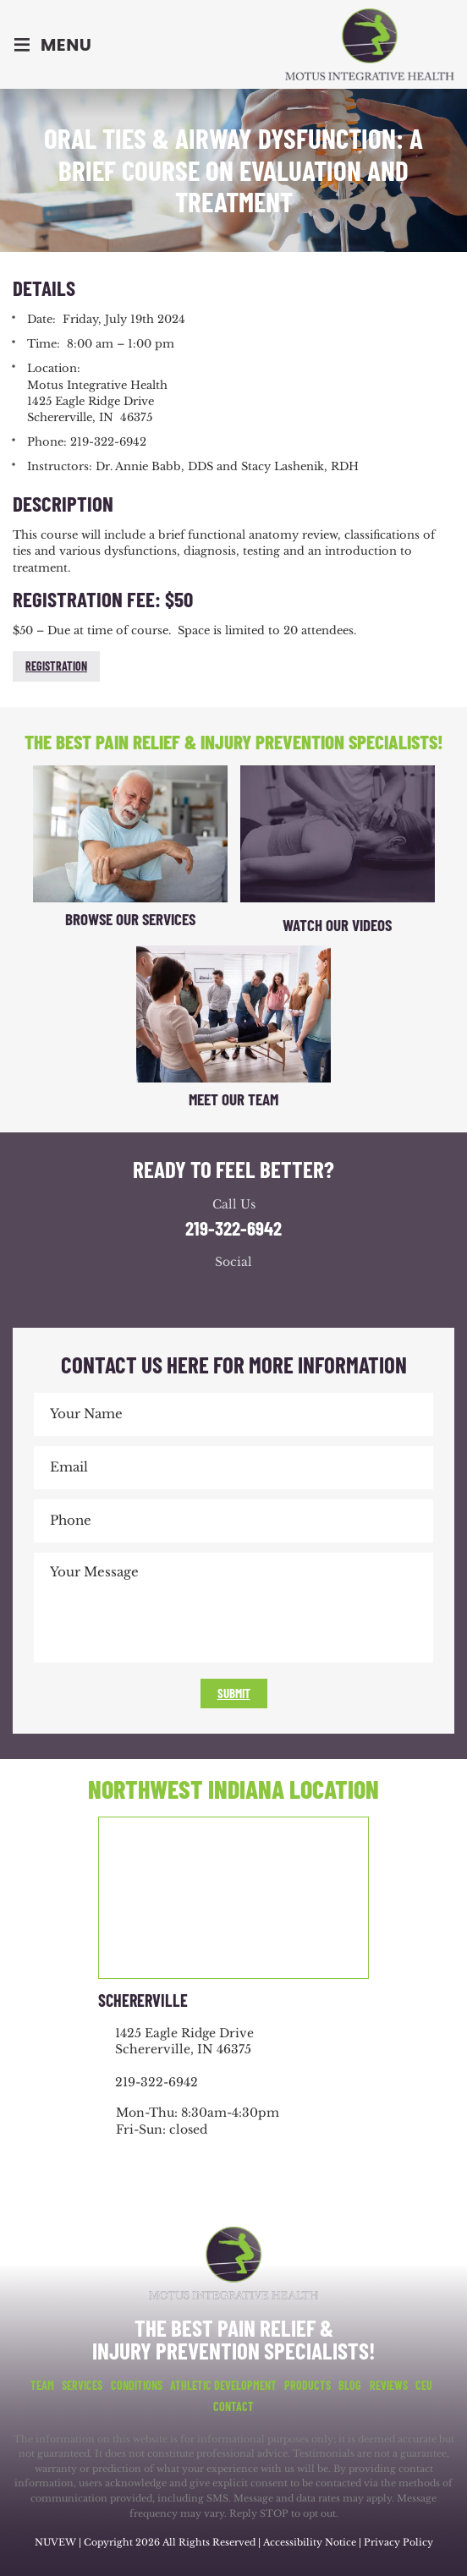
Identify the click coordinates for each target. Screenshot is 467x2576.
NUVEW (55, 2542)
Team (42, 2386)
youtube (250, 1293)
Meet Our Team (233, 1099)
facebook (182, 1293)
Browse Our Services (130, 919)
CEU (423, 2386)
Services (82, 2386)
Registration (56, 666)
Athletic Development (223, 2386)
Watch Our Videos (337, 924)
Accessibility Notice (311, 2542)
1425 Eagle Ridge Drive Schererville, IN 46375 (184, 2041)
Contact (233, 2407)
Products (307, 2386)
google (216, 1293)
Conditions (136, 2386)
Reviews (389, 2386)
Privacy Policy (398, 2542)
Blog (349, 2386)
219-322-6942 (233, 1228)
